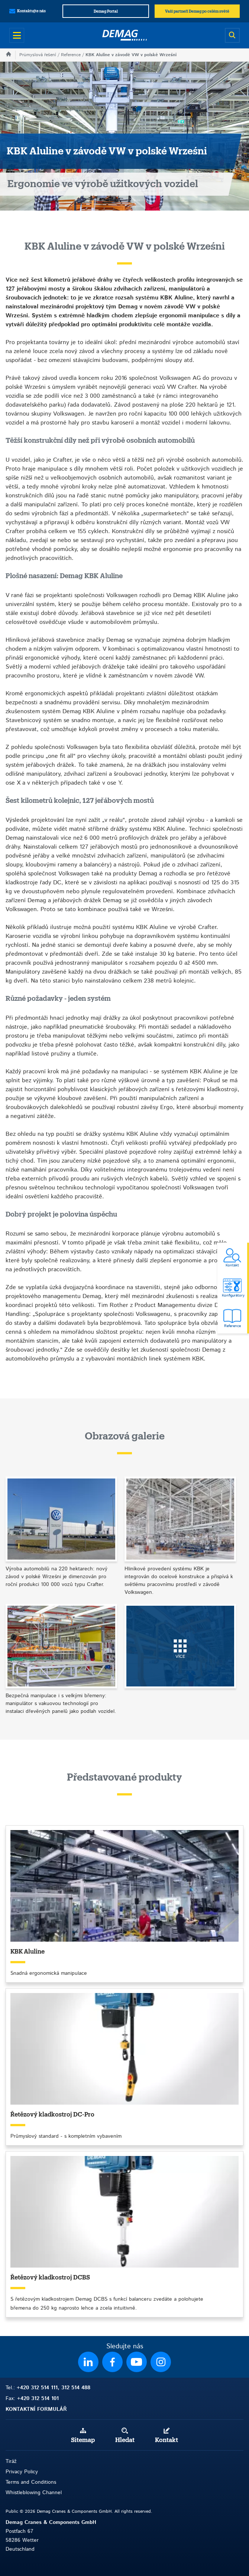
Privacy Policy (22, 2472)
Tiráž (11, 2461)
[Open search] (232, 35)
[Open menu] (17, 35)
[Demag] (124, 35)
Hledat (125, 2440)
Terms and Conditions (31, 2482)
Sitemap (83, 2440)
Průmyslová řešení (37, 55)
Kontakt (166, 2440)
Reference (71, 55)
